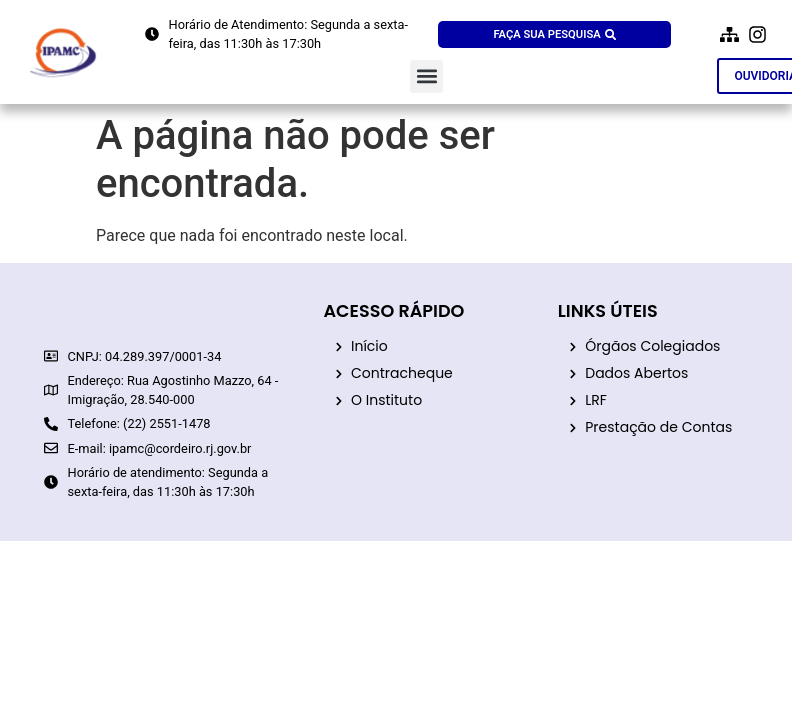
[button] (426, 76)
